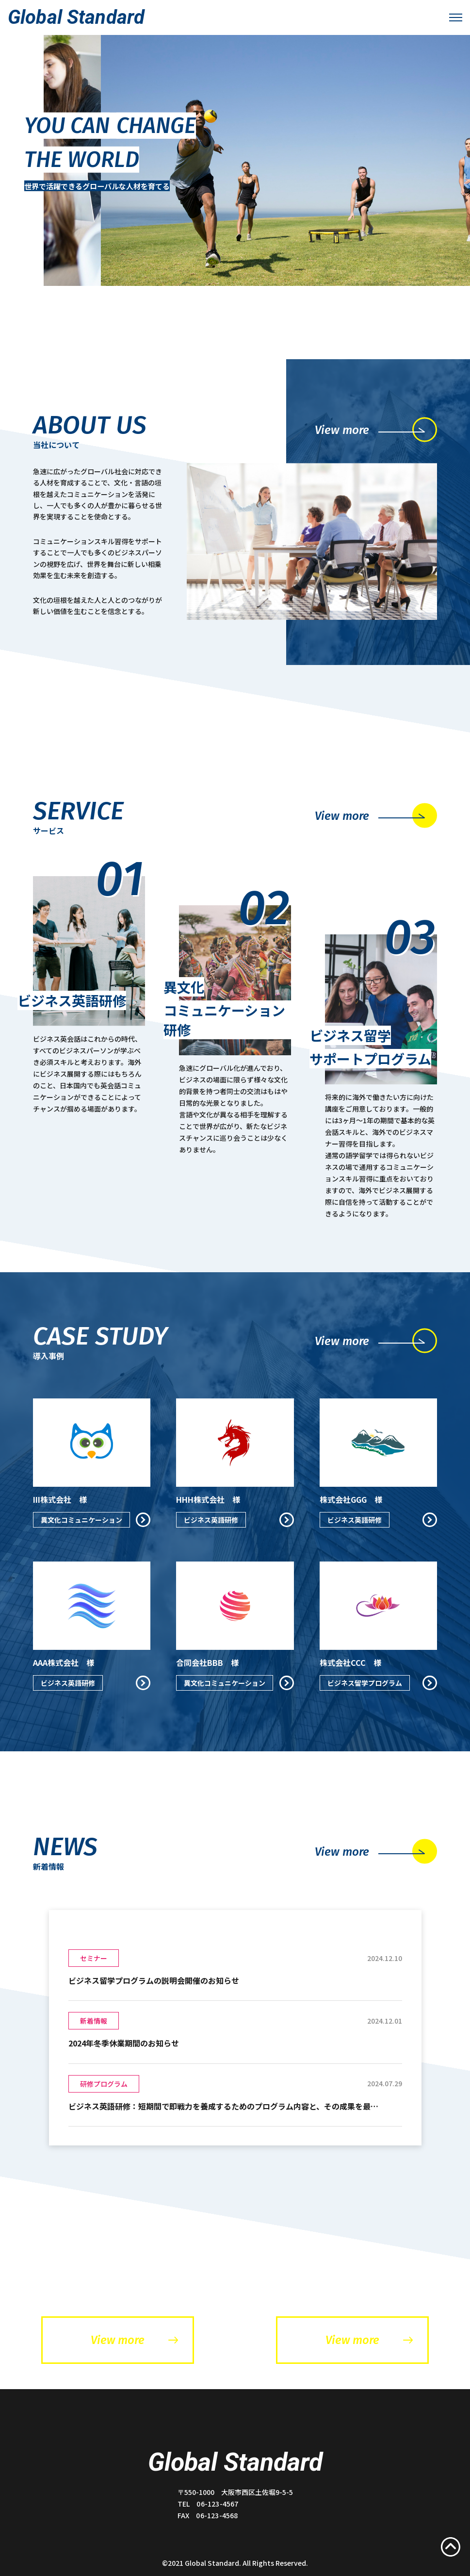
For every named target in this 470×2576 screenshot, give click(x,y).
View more (134, 2340)
